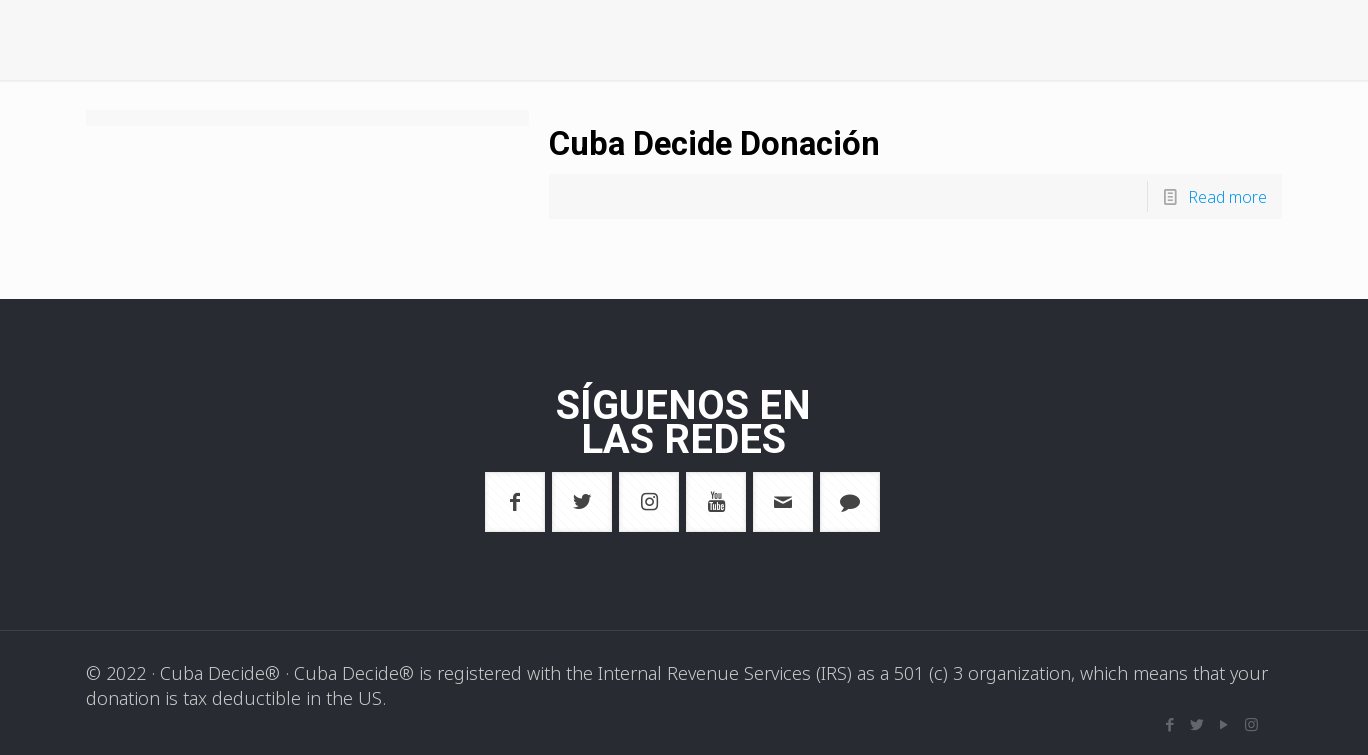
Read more (1222, 196)
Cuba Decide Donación (748, 141)
